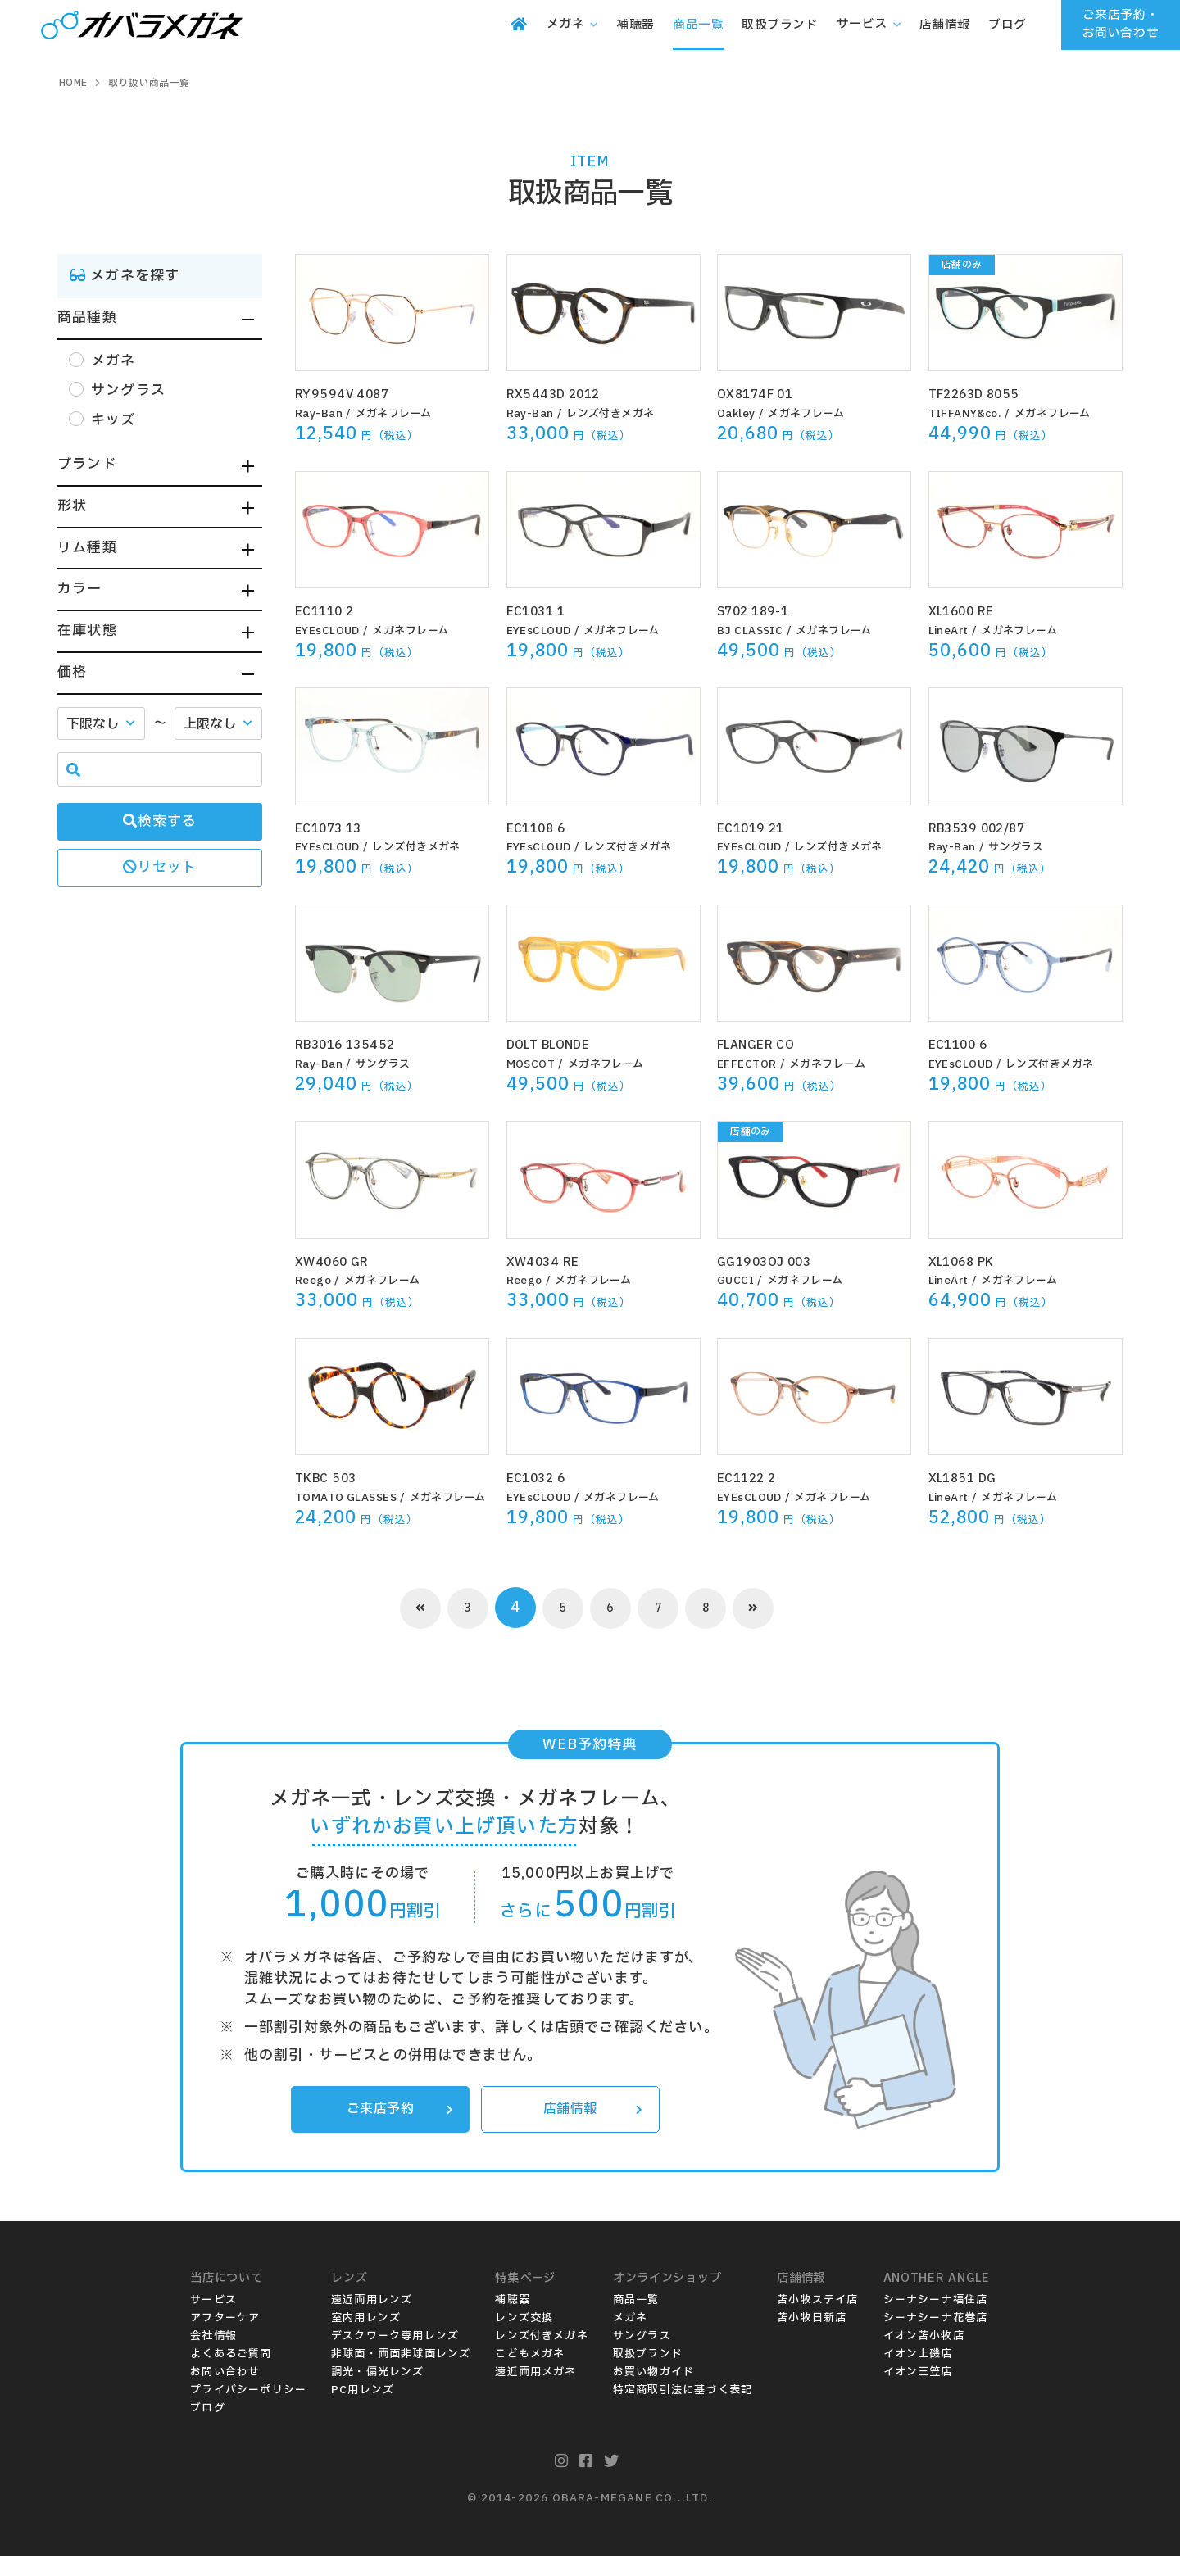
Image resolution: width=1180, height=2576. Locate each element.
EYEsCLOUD (330, 631)
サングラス (1022, 847)
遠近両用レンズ (371, 2319)
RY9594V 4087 (351, 393)
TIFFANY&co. (968, 414)
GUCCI (737, 1280)
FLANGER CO (766, 1044)
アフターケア (225, 2337)
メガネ (630, 2337)
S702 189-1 (762, 611)
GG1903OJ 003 (775, 1261)
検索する (160, 821)
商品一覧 (636, 2319)
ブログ (207, 2428)
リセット (160, 867)
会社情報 (213, 2356)
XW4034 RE (551, 1261)
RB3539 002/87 (989, 828)
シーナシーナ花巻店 (935, 2337)
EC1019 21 (759, 828)
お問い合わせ (225, 2392)
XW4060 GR (340, 1261)
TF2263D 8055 (985, 393)
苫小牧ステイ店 (817, 2319)
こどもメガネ (530, 2374)
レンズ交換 (524, 2337)
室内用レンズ (366, 2337)
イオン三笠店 (918, 2392)
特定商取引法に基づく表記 (682, 2410)
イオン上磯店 (918, 2374)
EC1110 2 (332, 611)
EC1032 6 (543, 1477)
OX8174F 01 (764, 393)
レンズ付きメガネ (617, 414)
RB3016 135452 (357, 1044)
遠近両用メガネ (535, 2392)
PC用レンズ (362, 2410)
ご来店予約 (396, 2127)
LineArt (950, 631)
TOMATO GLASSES (350, 1498)
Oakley (738, 414)
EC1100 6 (965, 1044)
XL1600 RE (970, 611)
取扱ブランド (648, 2374)
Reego (314, 1280)
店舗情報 (589, 2127)
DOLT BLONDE (561, 1044)
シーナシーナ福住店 (935, 2319)
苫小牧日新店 (811, 2337)
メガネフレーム (400, 414)
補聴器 (512, 2319)
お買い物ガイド (653, 2392)
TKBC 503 (333, 1477)
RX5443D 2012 (563, 393)
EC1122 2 (753, 1477)
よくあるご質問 (230, 2374)
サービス (213, 2319)
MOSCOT (532, 1064)
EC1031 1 (543, 611)
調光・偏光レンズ (377, 2392)
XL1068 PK (971, 1261)
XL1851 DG (971, 1477)
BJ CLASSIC (753, 631)
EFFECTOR (749, 1064)
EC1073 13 (337, 828)
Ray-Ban (321, 414)
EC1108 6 (543, 828)
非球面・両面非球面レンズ (400, 2374)
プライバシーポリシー (248, 2410)
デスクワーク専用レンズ (395, 2356)
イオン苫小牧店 (923, 2356)
